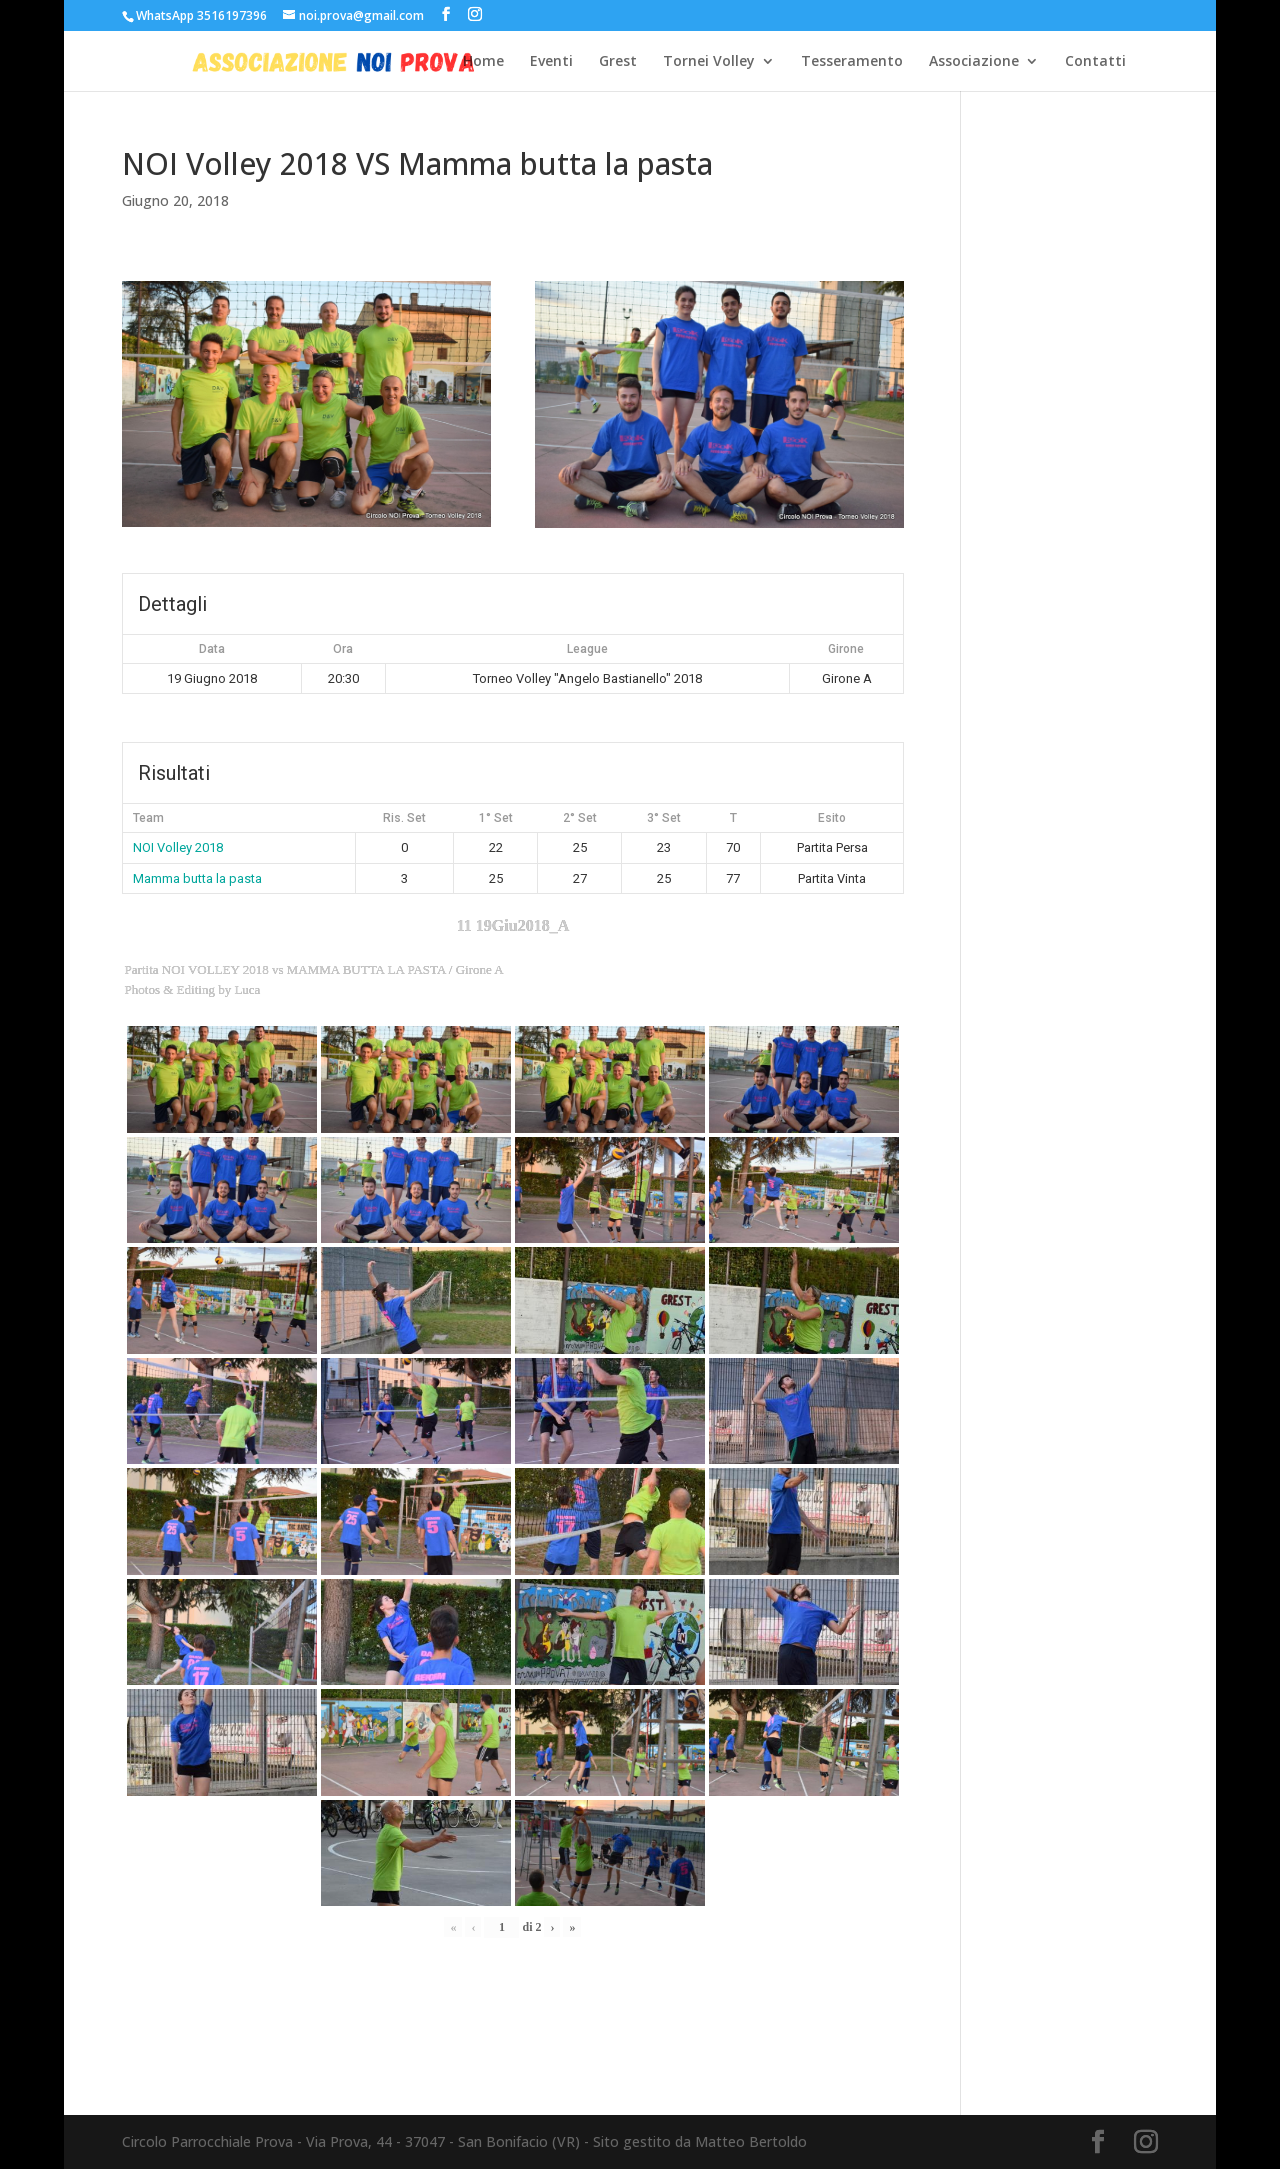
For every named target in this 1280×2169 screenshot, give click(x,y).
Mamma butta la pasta (197, 878)
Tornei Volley (709, 62)
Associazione (974, 62)
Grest (618, 62)
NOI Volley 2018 (178, 847)
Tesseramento (852, 62)
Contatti (1095, 62)
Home (483, 62)
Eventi (551, 62)
